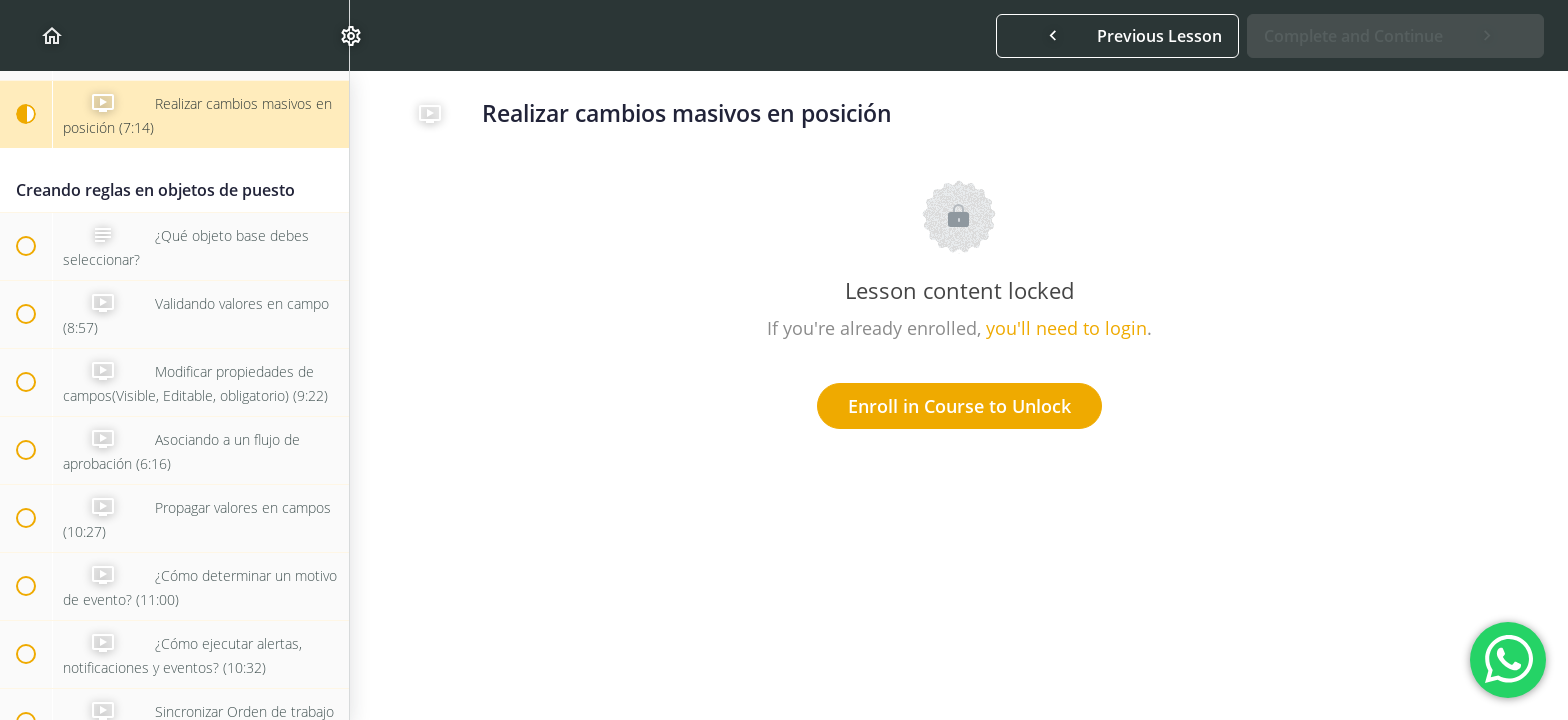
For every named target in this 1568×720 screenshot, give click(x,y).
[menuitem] (324, 35)
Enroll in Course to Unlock (959, 406)
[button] (25, 35)
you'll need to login (1066, 328)
